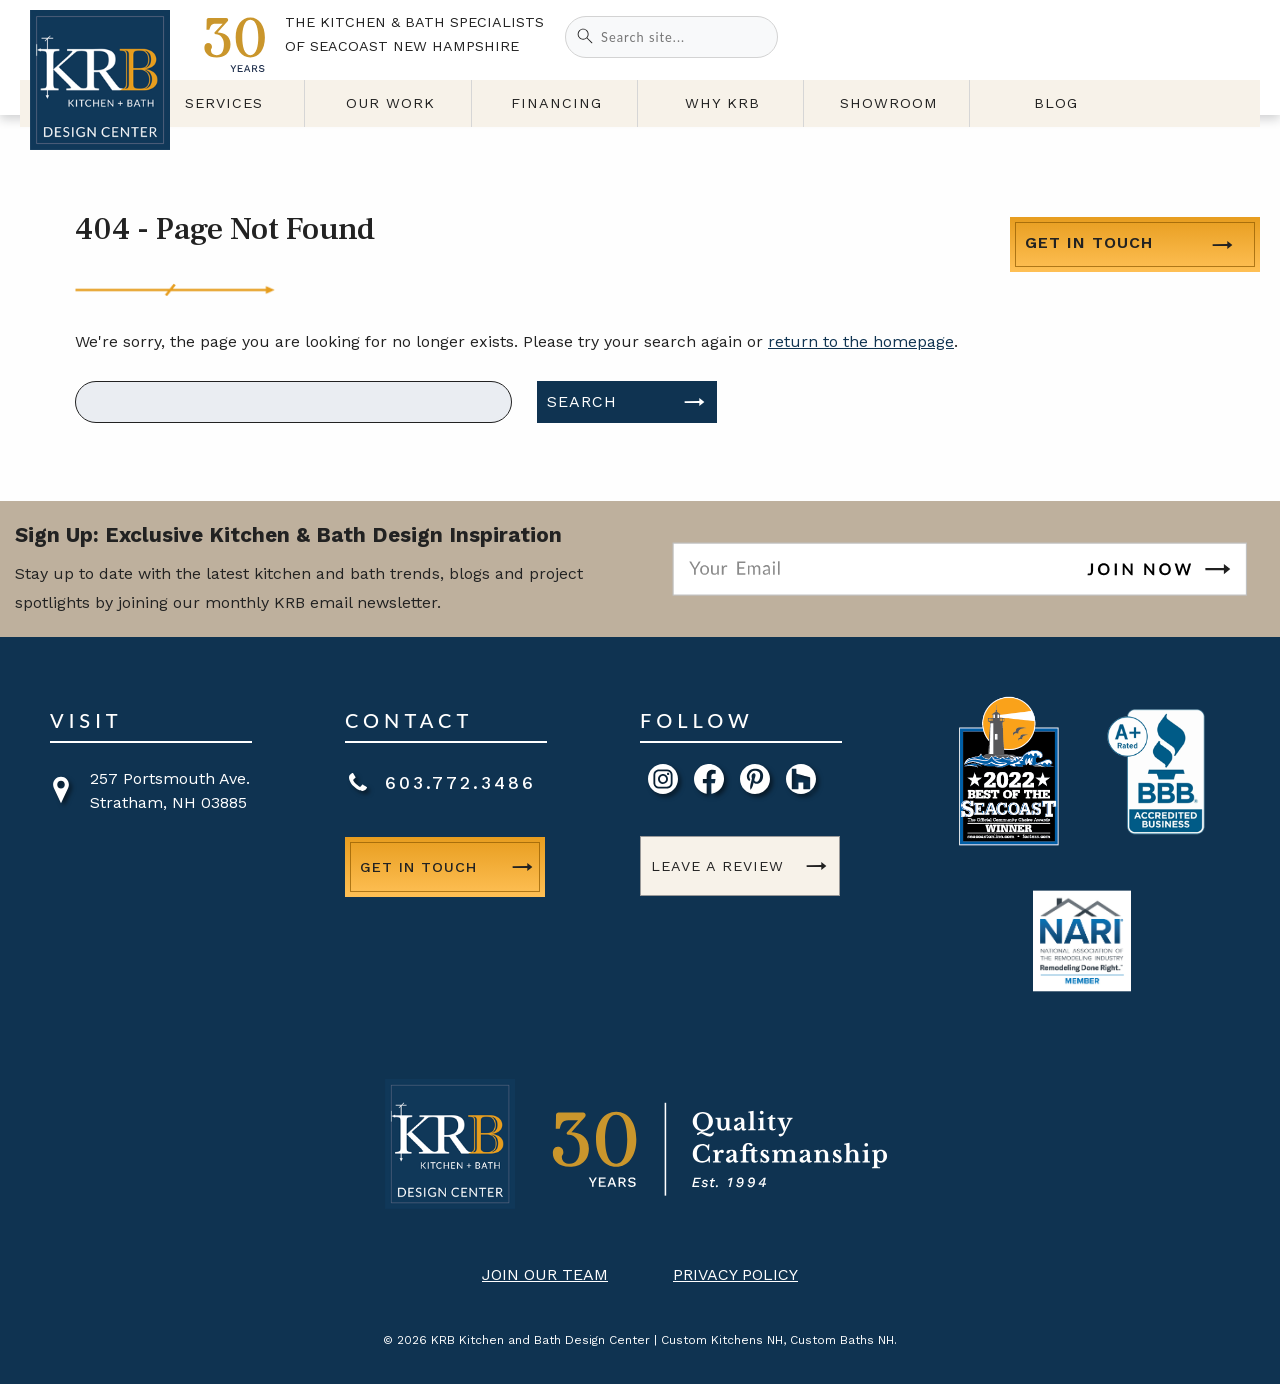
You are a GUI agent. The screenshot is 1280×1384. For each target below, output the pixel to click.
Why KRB (796, 113)
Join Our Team (545, 1274)
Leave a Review (717, 866)
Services (364, 113)
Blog (1085, 113)
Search (582, 401)
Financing (652, 113)
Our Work (508, 113)
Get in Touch (1089, 35)
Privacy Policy (735, 1274)
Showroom (941, 113)
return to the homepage (861, 341)
